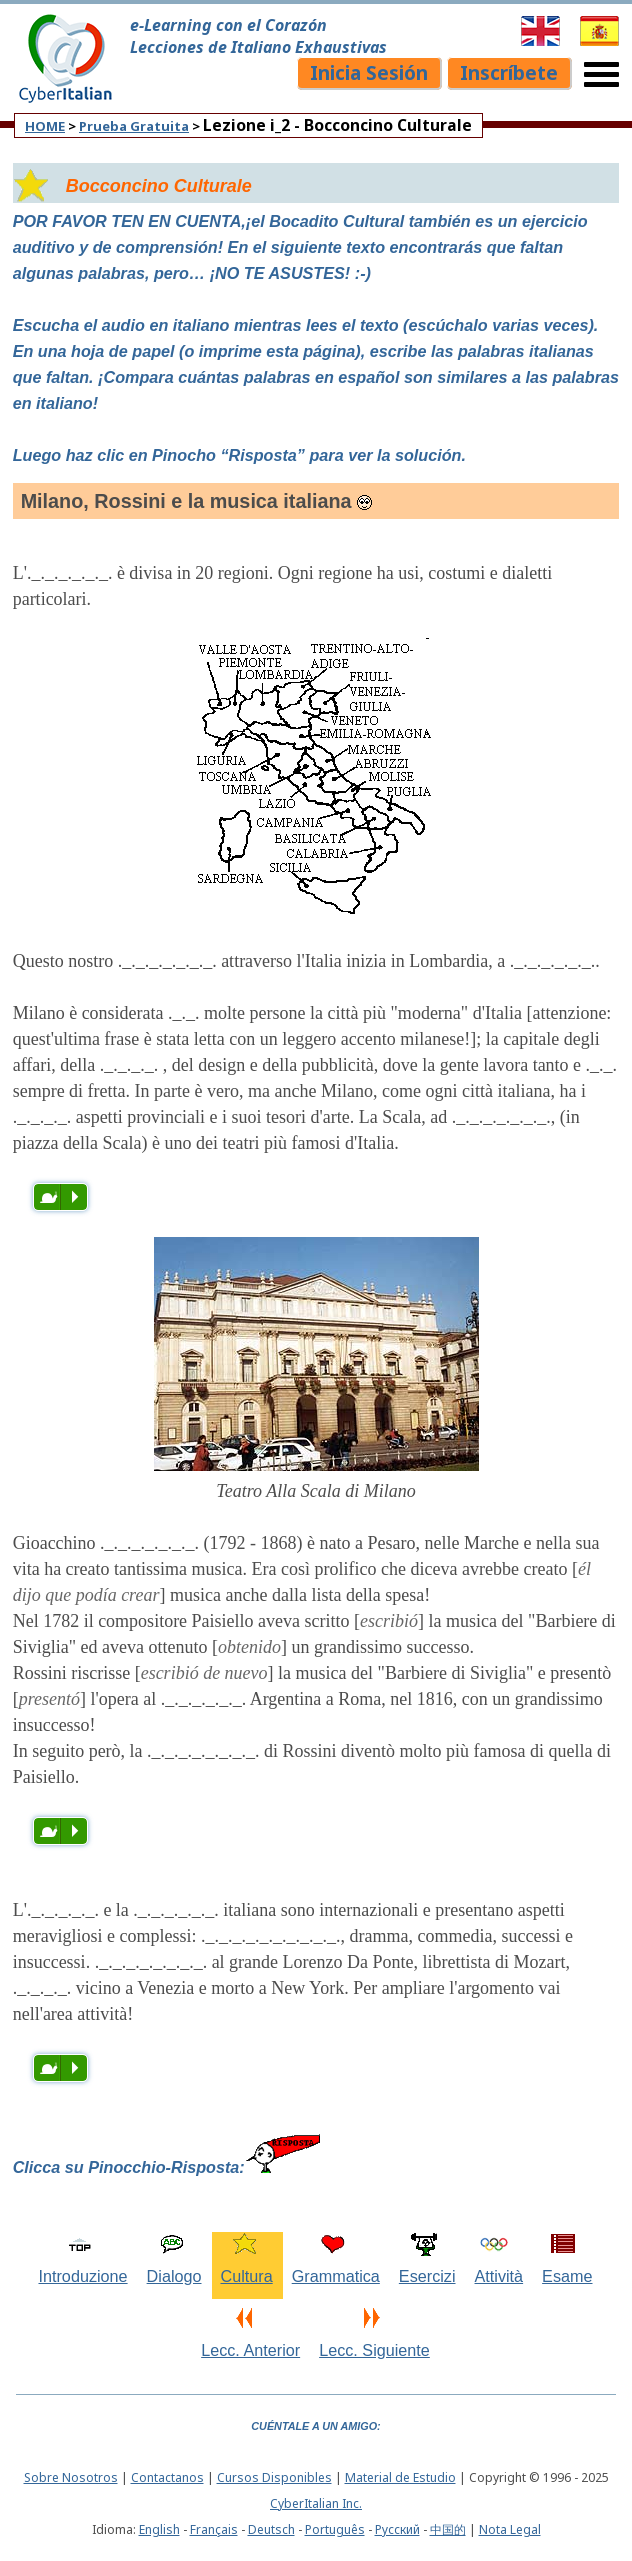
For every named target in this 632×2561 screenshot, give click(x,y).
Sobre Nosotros (71, 2477)
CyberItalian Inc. (316, 2503)
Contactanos (167, 2477)
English (159, 2529)
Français (214, 2529)
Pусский (397, 2529)
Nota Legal (510, 2529)
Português (335, 2529)
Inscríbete (509, 73)
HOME (45, 126)
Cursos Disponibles (274, 2477)
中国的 (448, 2529)
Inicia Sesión (369, 73)
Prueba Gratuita (134, 126)
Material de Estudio (400, 2477)
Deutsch (271, 2529)
